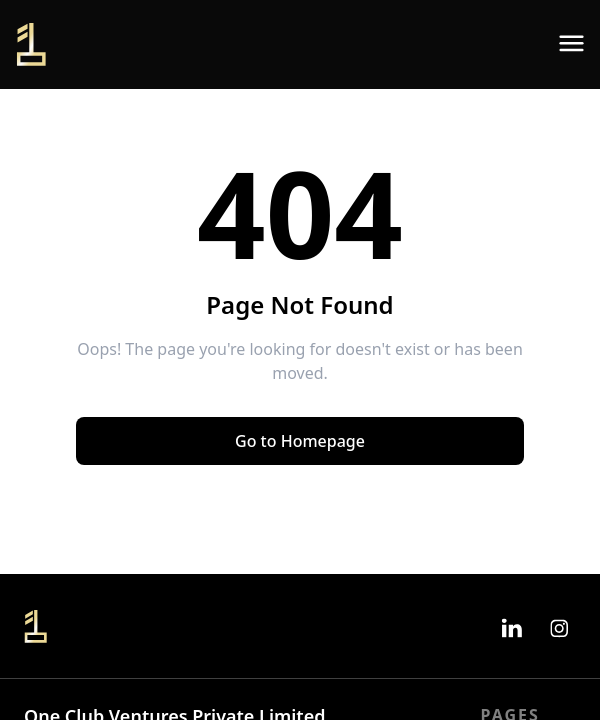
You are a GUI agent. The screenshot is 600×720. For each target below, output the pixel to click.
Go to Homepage (300, 441)
